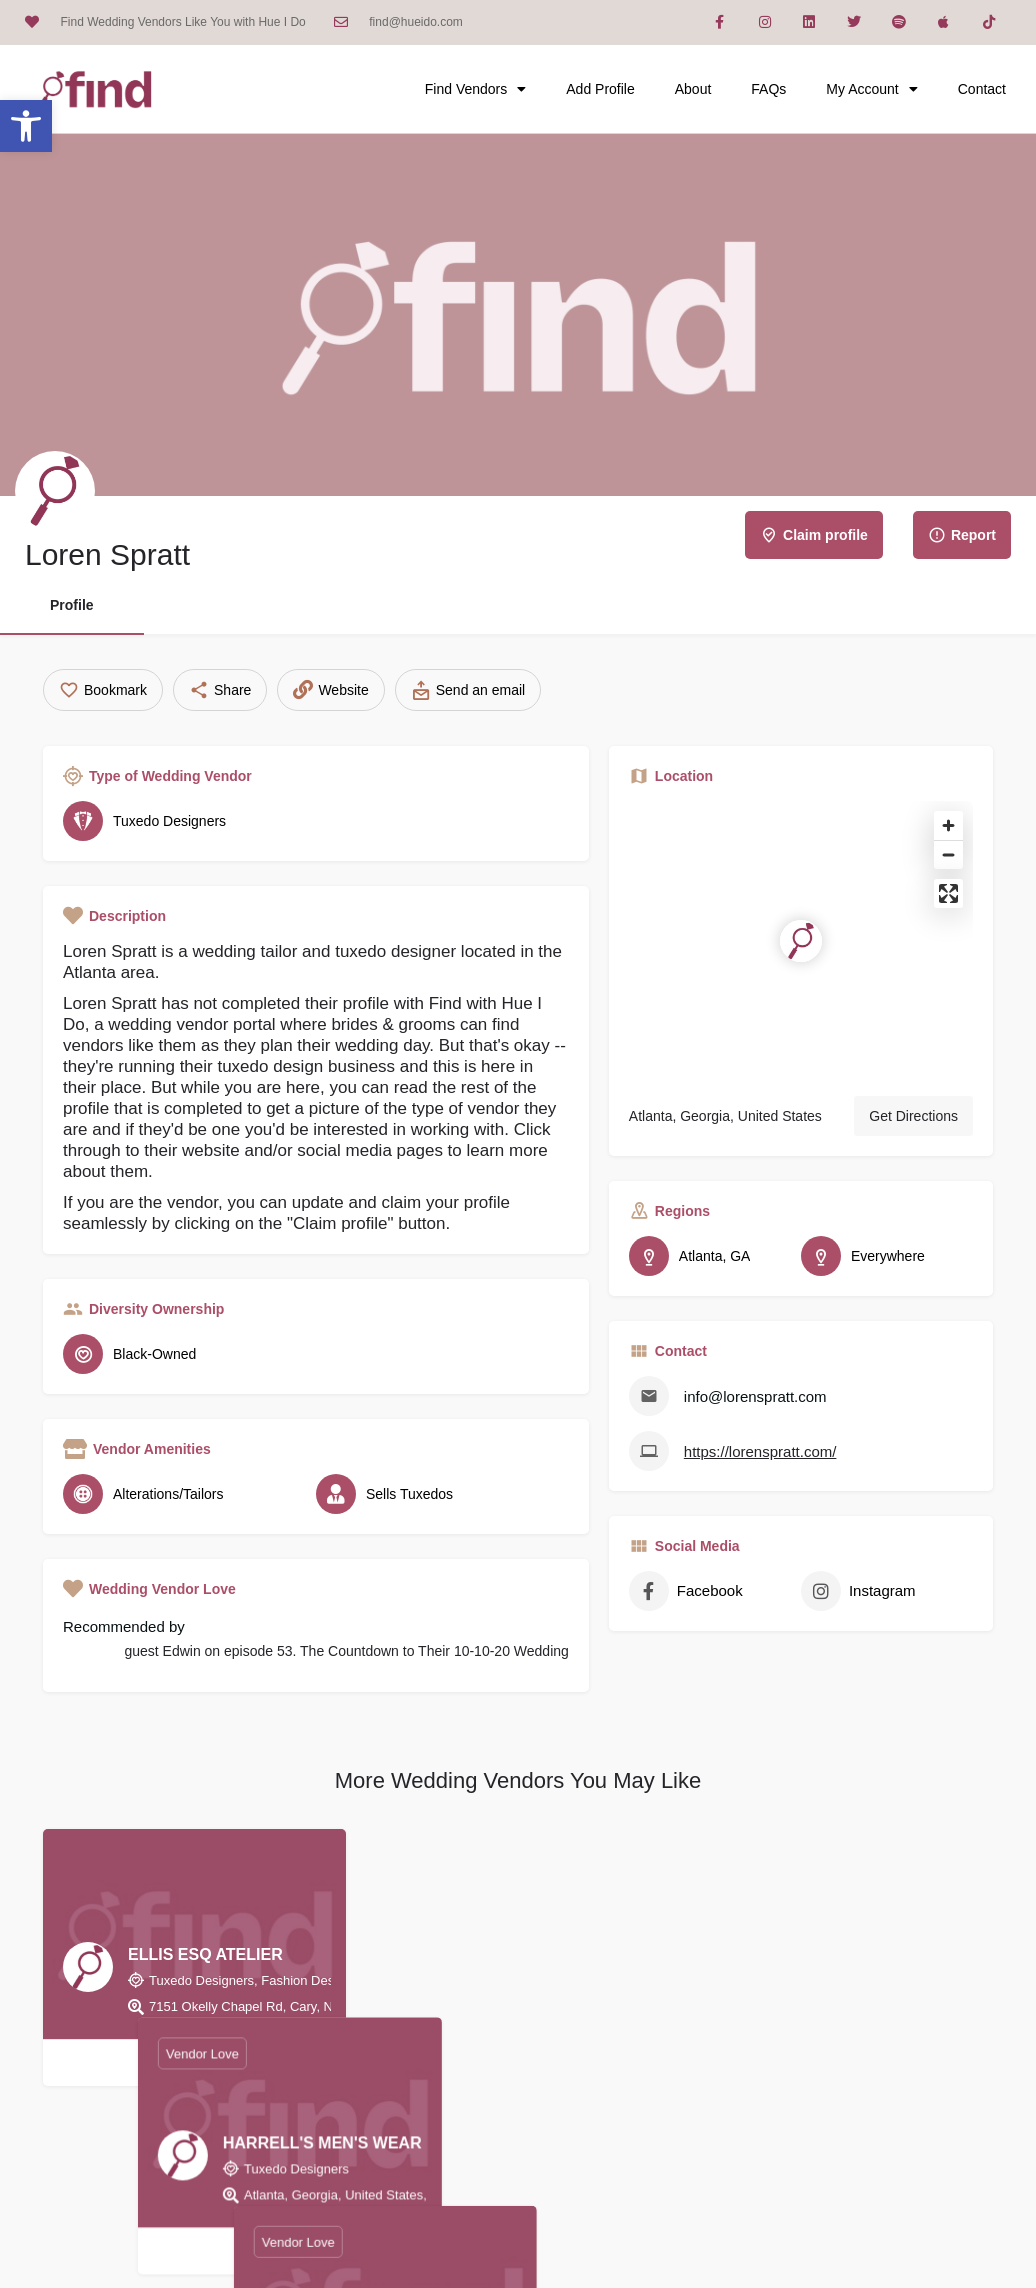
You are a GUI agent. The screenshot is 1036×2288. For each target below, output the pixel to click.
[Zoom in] (948, 825)
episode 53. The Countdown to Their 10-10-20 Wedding (396, 1651)
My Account (871, 89)
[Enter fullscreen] (948, 893)
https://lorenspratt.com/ (760, 1451)
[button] (26, 126)
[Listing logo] (55, 491)
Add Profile (600, 89)
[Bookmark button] (195, 2063)
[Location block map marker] (801, 941)
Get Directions (913, 1116)
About (693, 89)
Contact (982, 89)
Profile (72, 605)
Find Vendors (476, 89)
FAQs (768, 89)
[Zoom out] (948, 854)
